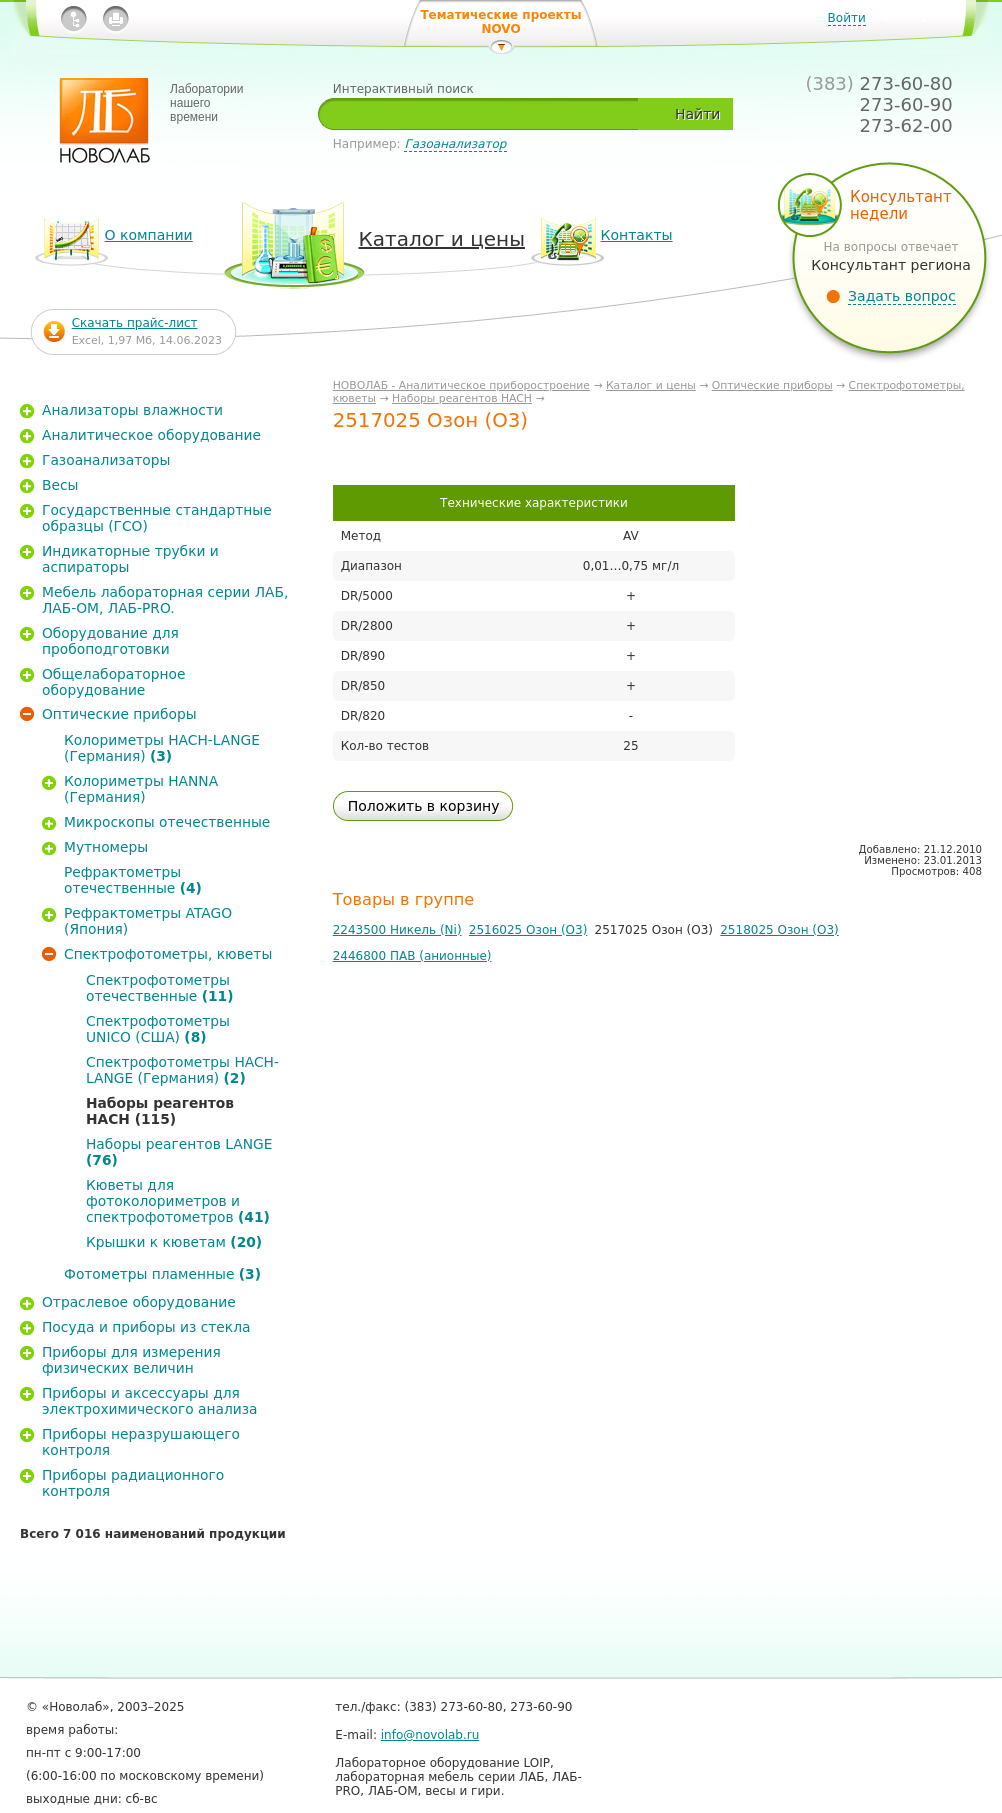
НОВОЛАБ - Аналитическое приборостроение (461, 385)
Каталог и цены (651, 385)
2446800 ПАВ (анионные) (412, 956)
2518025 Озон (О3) (779, 930)
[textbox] (485, 114)
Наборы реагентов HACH (462, 398)
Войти (847, 18)
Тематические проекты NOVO (500, 22)
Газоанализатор (455, 144)
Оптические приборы (772, 385)
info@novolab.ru (430, 1735)
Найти (697, 114)
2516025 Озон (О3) (528, 930)
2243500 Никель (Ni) (397, 930)
